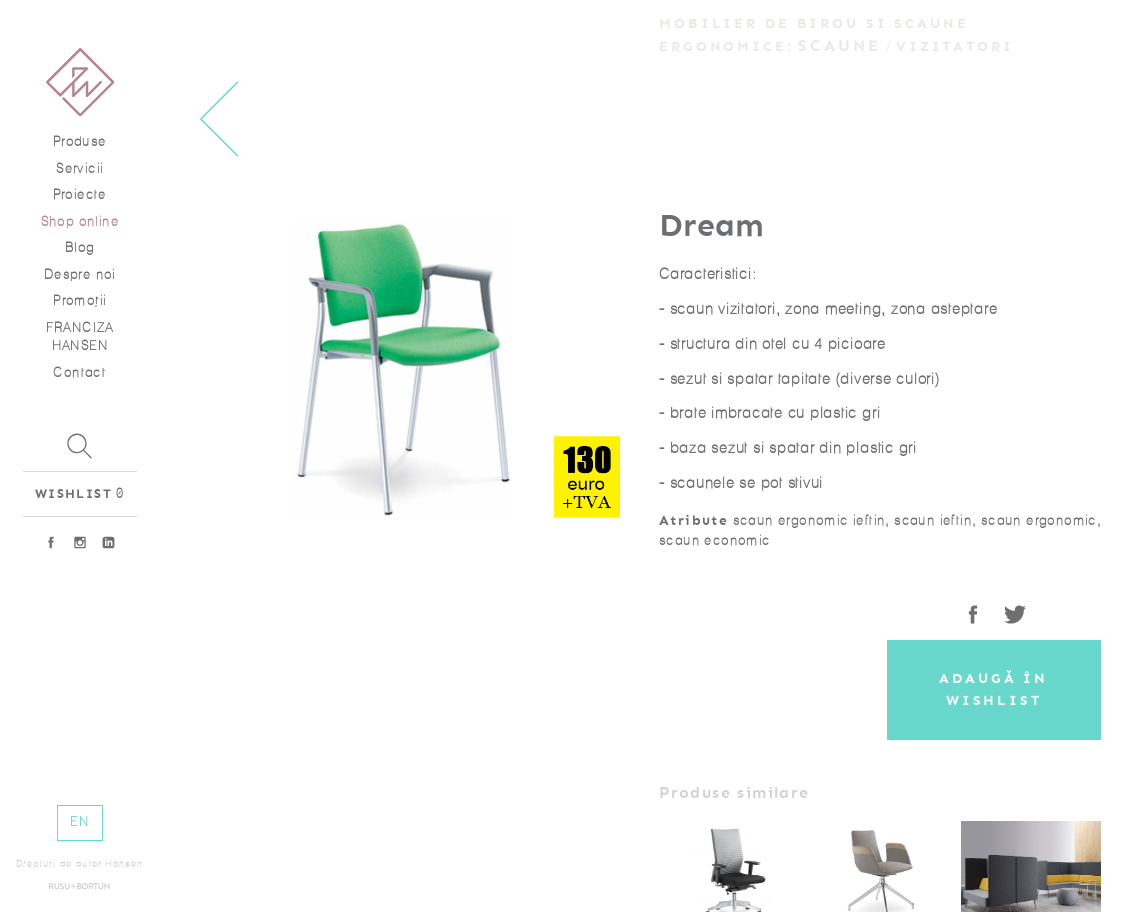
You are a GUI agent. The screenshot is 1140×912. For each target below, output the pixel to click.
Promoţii (79, 300)
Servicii (79, 168)
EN (79, 821)
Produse (80, 141)
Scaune (840, 45)
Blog (80, 247)
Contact (79, 372)
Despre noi (80, 274)
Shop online (80, 221)
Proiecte (80, 194)
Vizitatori (955, 46)
